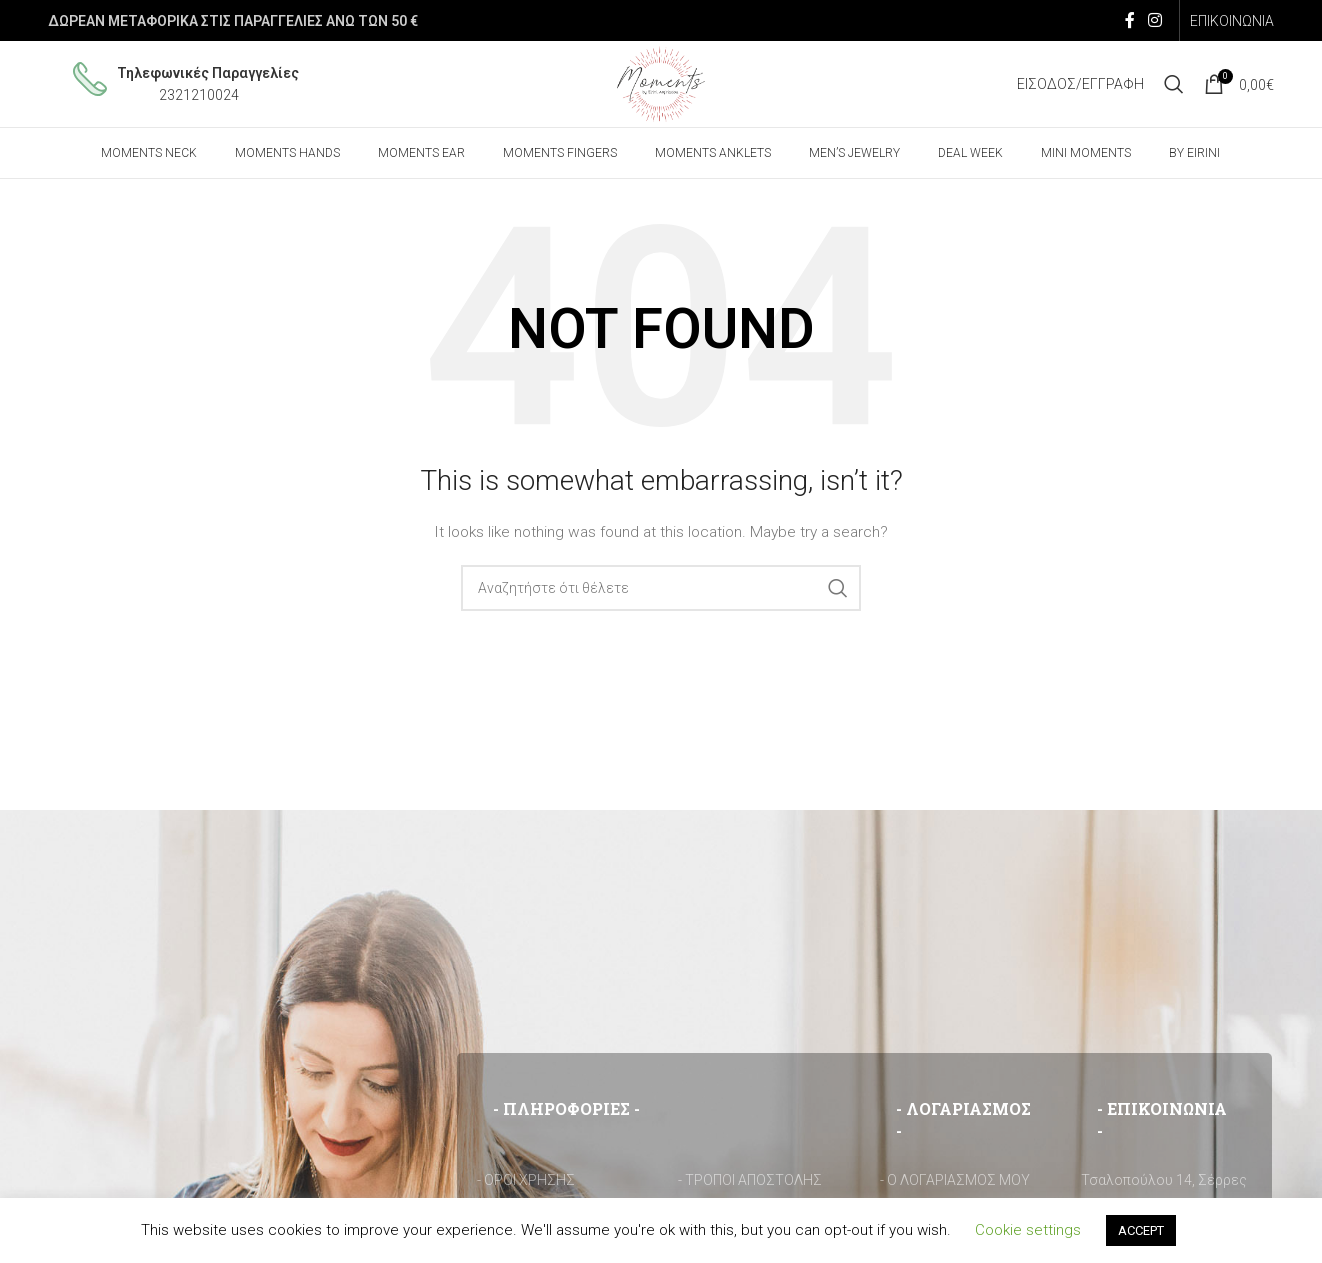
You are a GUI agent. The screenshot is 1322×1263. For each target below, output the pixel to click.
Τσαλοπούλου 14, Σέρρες (1164, 1185)
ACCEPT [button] (1141, 1230)
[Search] (1174, 87)
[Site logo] (661, 86)
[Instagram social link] (1155, 20)
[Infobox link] (186, 87)
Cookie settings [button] (1028, 1230)
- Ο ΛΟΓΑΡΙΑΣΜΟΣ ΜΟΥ (955, 1185)
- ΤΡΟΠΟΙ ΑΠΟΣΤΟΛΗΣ (750, 1185)
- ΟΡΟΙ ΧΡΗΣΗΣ (526, 1185)
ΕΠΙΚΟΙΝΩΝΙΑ (1232, 21)
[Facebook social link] (1130, 20)
